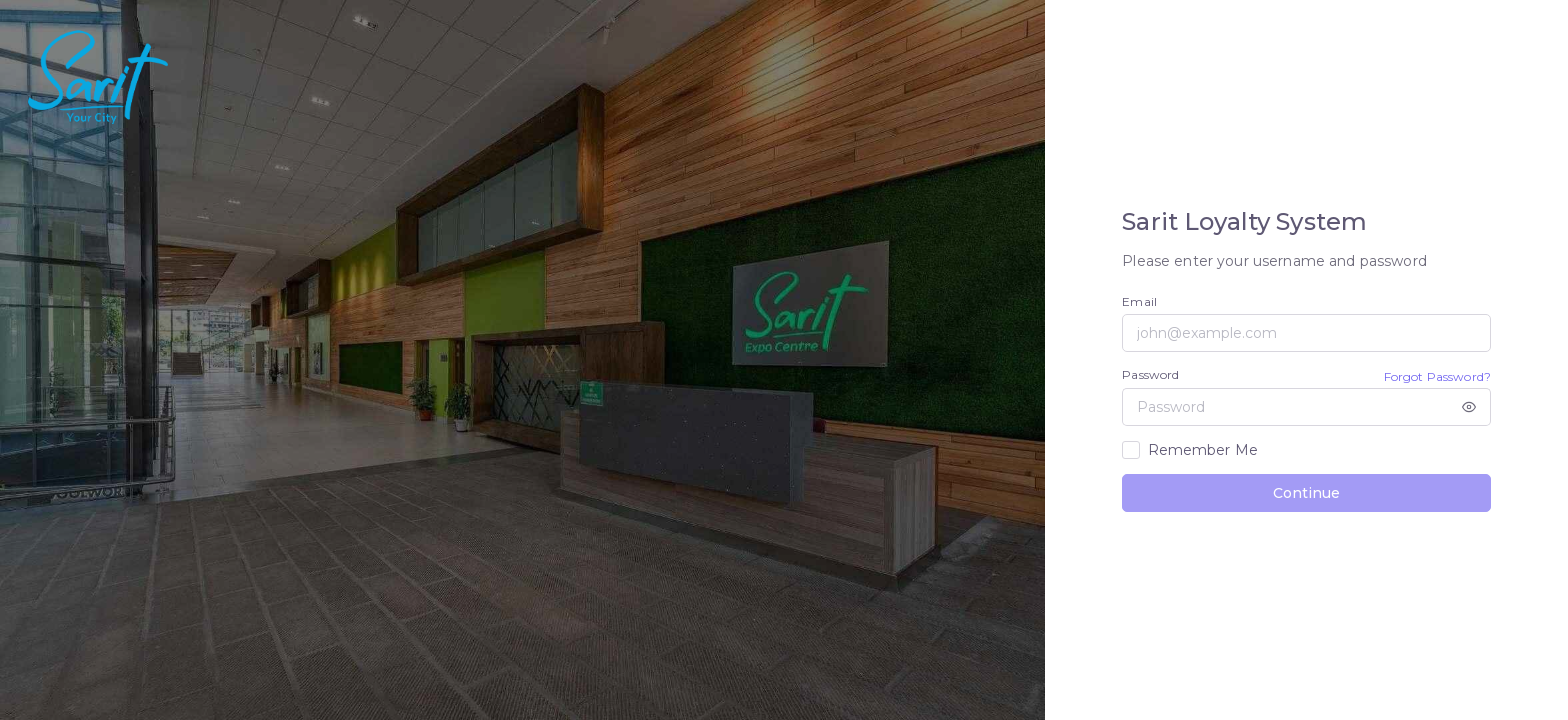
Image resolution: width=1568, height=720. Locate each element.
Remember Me (1203, 450)
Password (1150, 374)
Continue (1306, 493)
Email (1139, 301)
